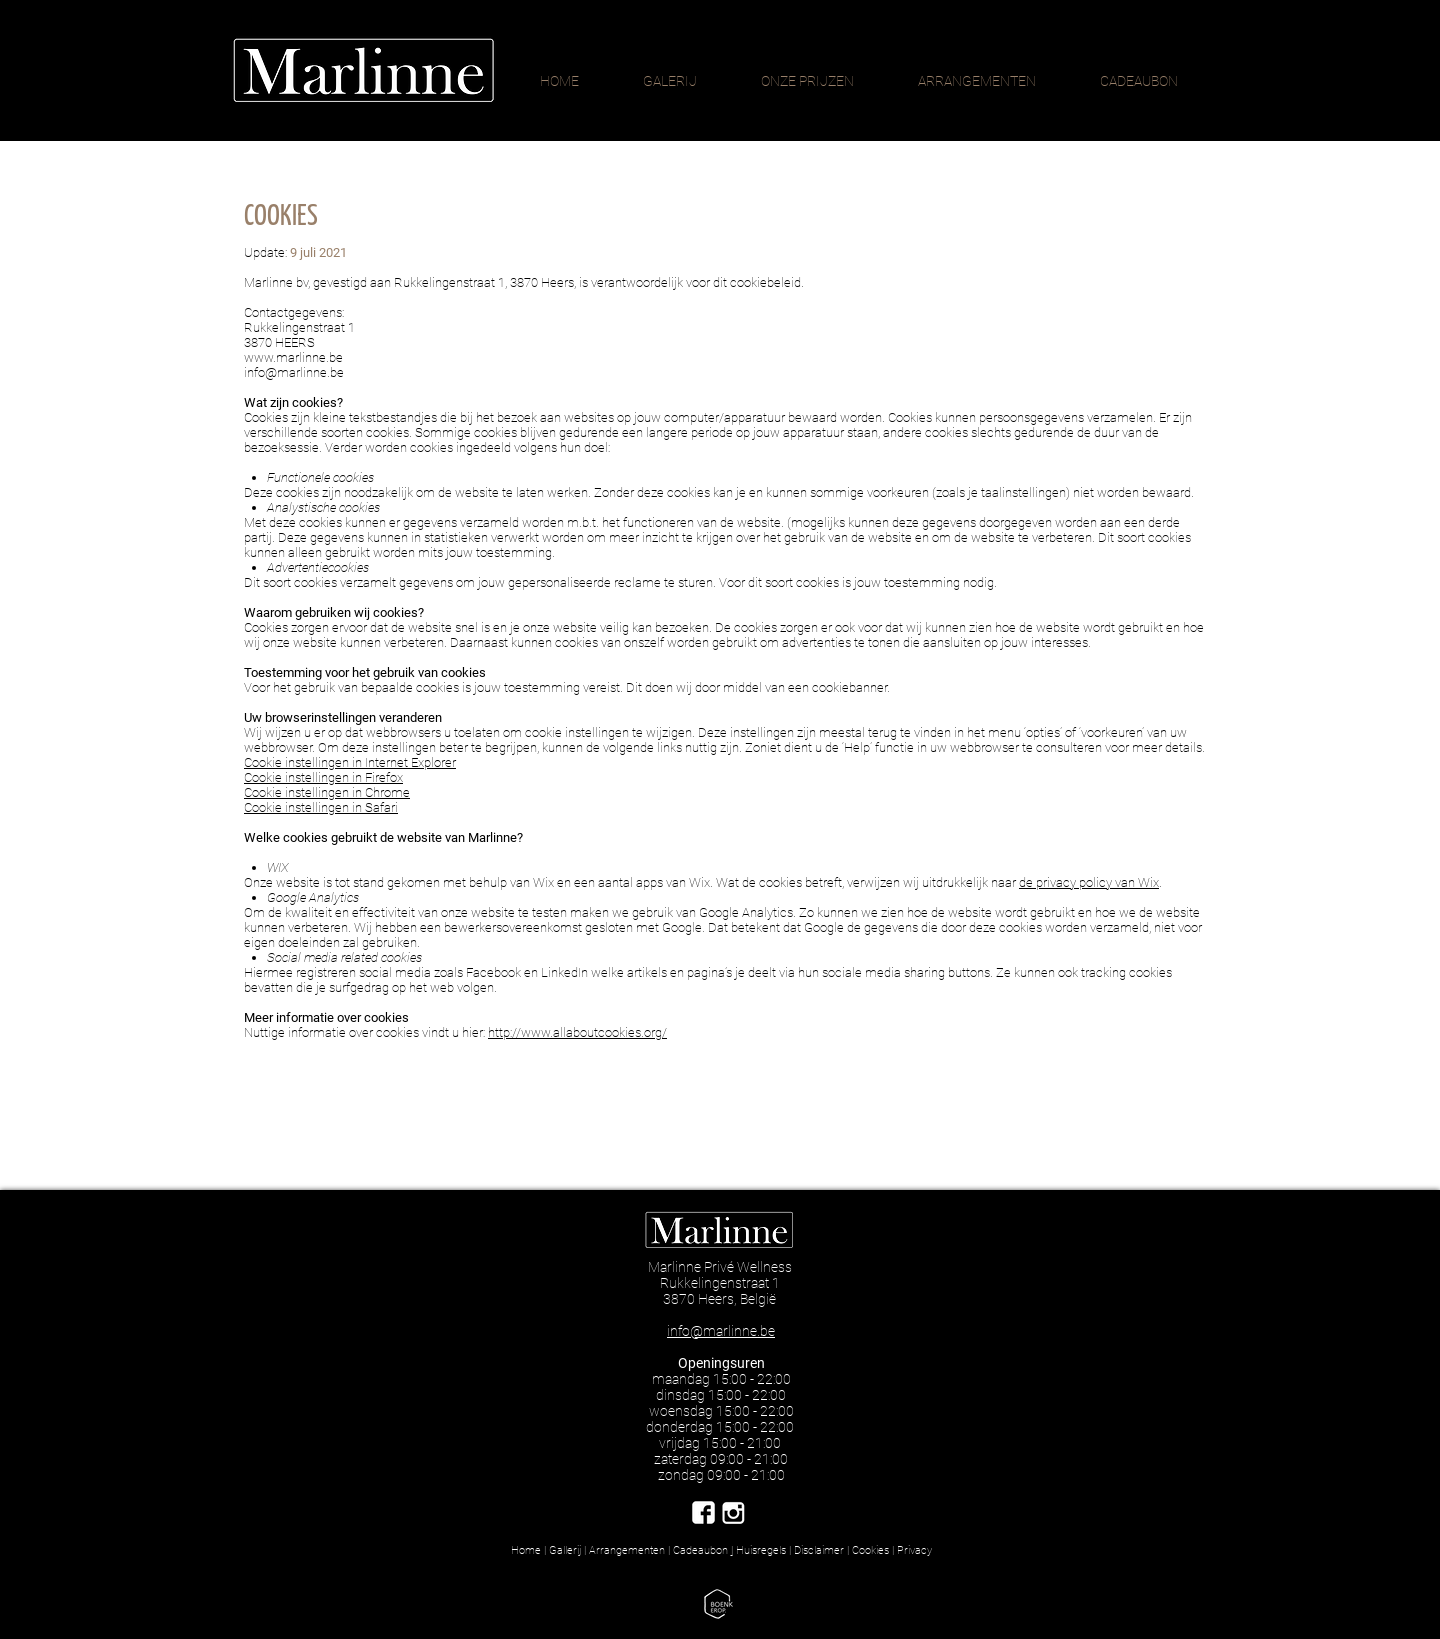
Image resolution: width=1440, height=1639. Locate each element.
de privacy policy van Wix (1089, 882)
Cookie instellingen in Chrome (327, 792)
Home (526, 1550)
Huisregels (761, 1550)
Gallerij (565, 1550)
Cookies (870, 1550)
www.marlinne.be (293, 357)
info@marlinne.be (294, 372)
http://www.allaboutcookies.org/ (577, 1032)
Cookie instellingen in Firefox (323, 777)
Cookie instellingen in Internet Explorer (350, 762)
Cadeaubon (702, 1550)
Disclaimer (819, 1550)
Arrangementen (627, 1550)
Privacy (914, 1550)
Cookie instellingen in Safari (321, 807)
